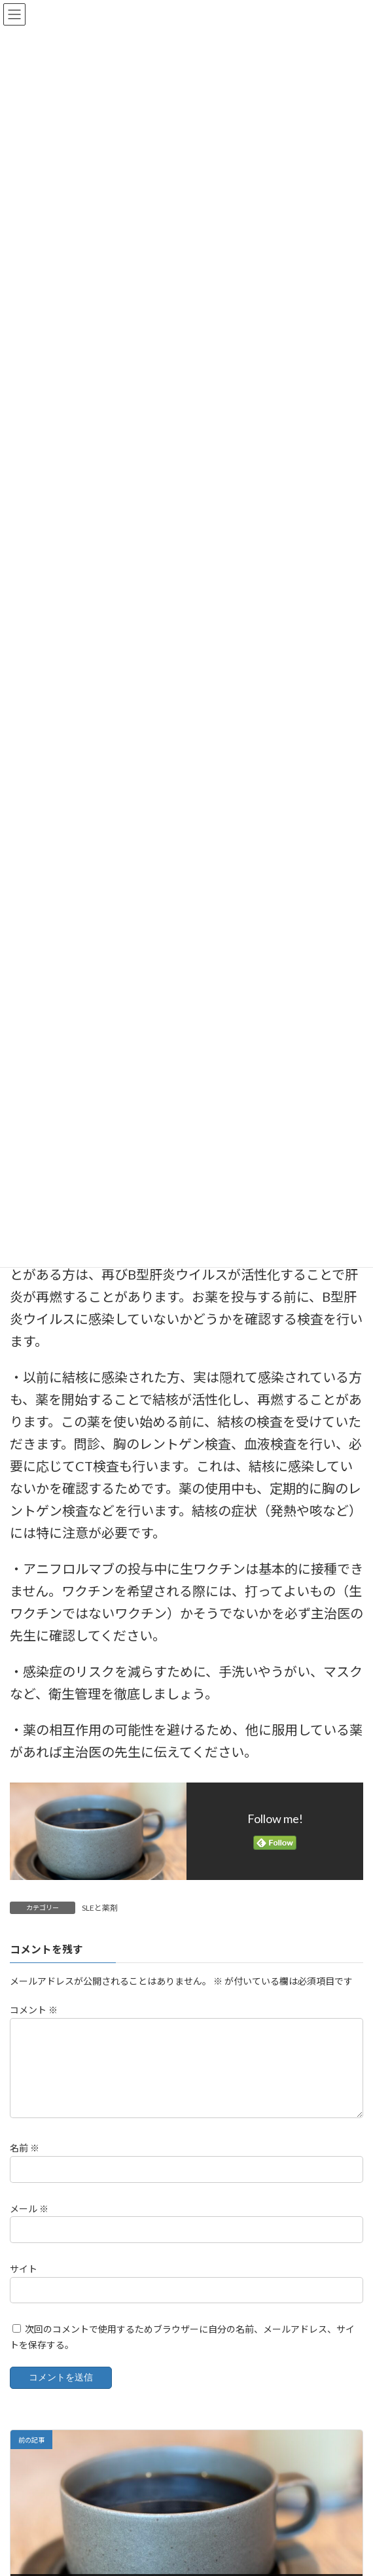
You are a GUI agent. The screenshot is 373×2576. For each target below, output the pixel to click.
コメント (34, 2009)
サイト (23, 2283)
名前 (24, 2163)
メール (29, 2223)
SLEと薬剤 (100, 1908)
